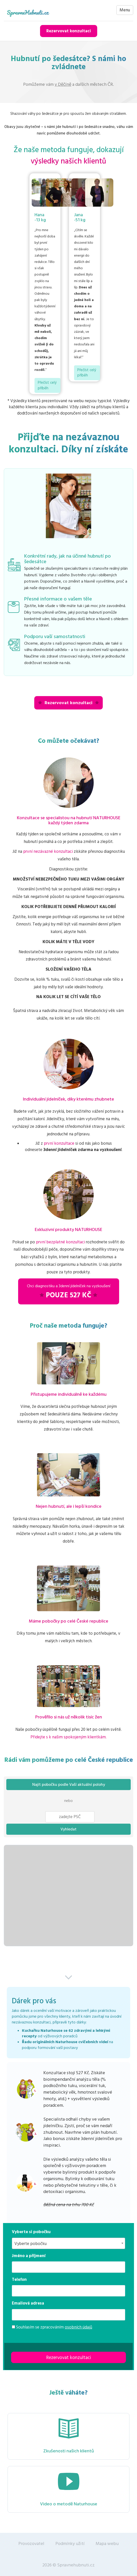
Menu (125, 10)
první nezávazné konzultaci (48, 851)
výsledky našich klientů (68, 161)
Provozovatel (31, 2543)
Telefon (19, 2280)
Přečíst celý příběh (47, 385)
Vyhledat (68, 1829)
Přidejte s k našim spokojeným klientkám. (68, 1737)
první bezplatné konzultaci (60, 1242)
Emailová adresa (28, 2303)
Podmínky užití (70, 2543)
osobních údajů (78, 2327)
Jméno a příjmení (29, 2256)
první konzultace (59, 1143)
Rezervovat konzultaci (68, 31)
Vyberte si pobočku (31, 2232)
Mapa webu (107, 2543)
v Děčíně (63, 84)
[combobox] (68, 2243)
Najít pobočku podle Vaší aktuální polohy (68, 1784)
